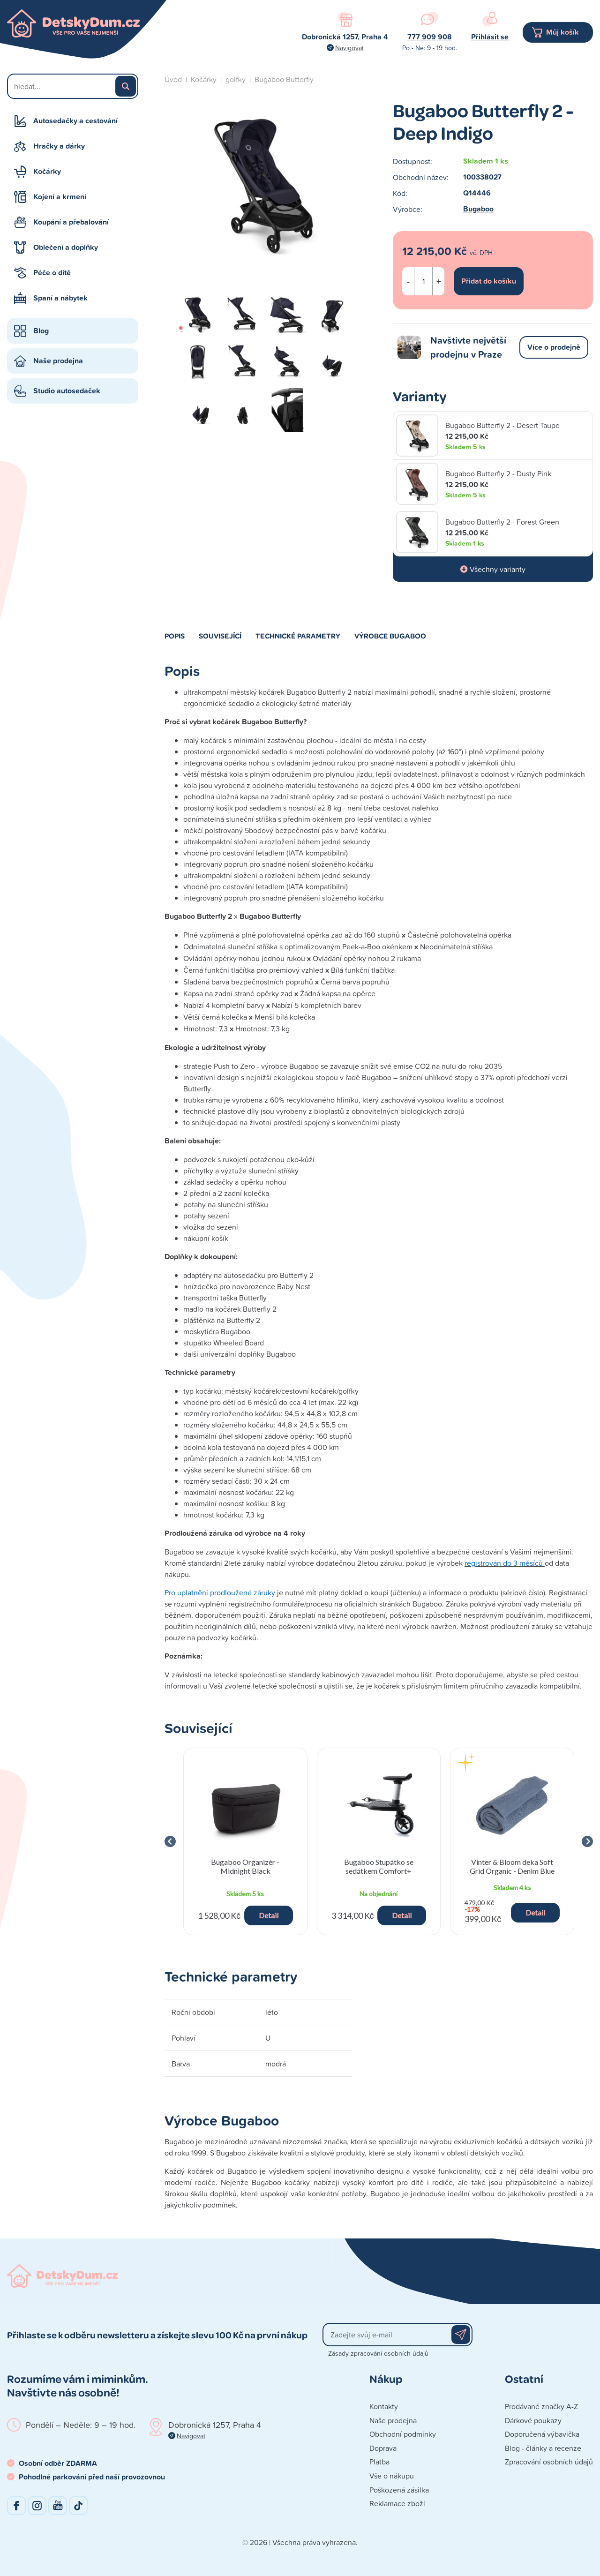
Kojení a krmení (59, 196)
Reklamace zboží (397, 2503)
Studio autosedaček (66, 390)
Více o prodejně (553, 347)
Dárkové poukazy (533, 2420)
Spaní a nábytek (60, 298)
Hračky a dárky (59, 146)
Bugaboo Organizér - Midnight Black (245, 1866)
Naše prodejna (58, 360)
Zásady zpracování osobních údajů (378, 2353)
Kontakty (383, 2406)
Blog (41, 330)
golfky (235, 79)
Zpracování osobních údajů (549, 2461)
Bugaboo (478, 208)
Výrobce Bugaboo (390, 635)
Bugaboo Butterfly (284, 79)
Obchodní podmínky (402, 2434)
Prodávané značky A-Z (541, 2406)
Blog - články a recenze (543, 2448)
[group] (245, 1841)
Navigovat (349, 47)
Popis (175, 635)
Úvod (173, 79)
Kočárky (47, 171)
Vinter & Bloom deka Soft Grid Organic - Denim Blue (512, 1866)
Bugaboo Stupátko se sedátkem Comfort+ (378, 1866)
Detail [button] (268, 1915)
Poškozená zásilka (399, 2490)
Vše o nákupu (391, 2476)
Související (220, 635)
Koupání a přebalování (71, 222)
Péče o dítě (52, 272)
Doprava (383, 2448)
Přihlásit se (490, 36)
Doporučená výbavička (542, 2434)
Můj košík (562, 32)
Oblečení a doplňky (65, 247)
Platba (379, 2461)
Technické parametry (297, 635)
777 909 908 (429, 36)
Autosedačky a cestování (75, 120)
